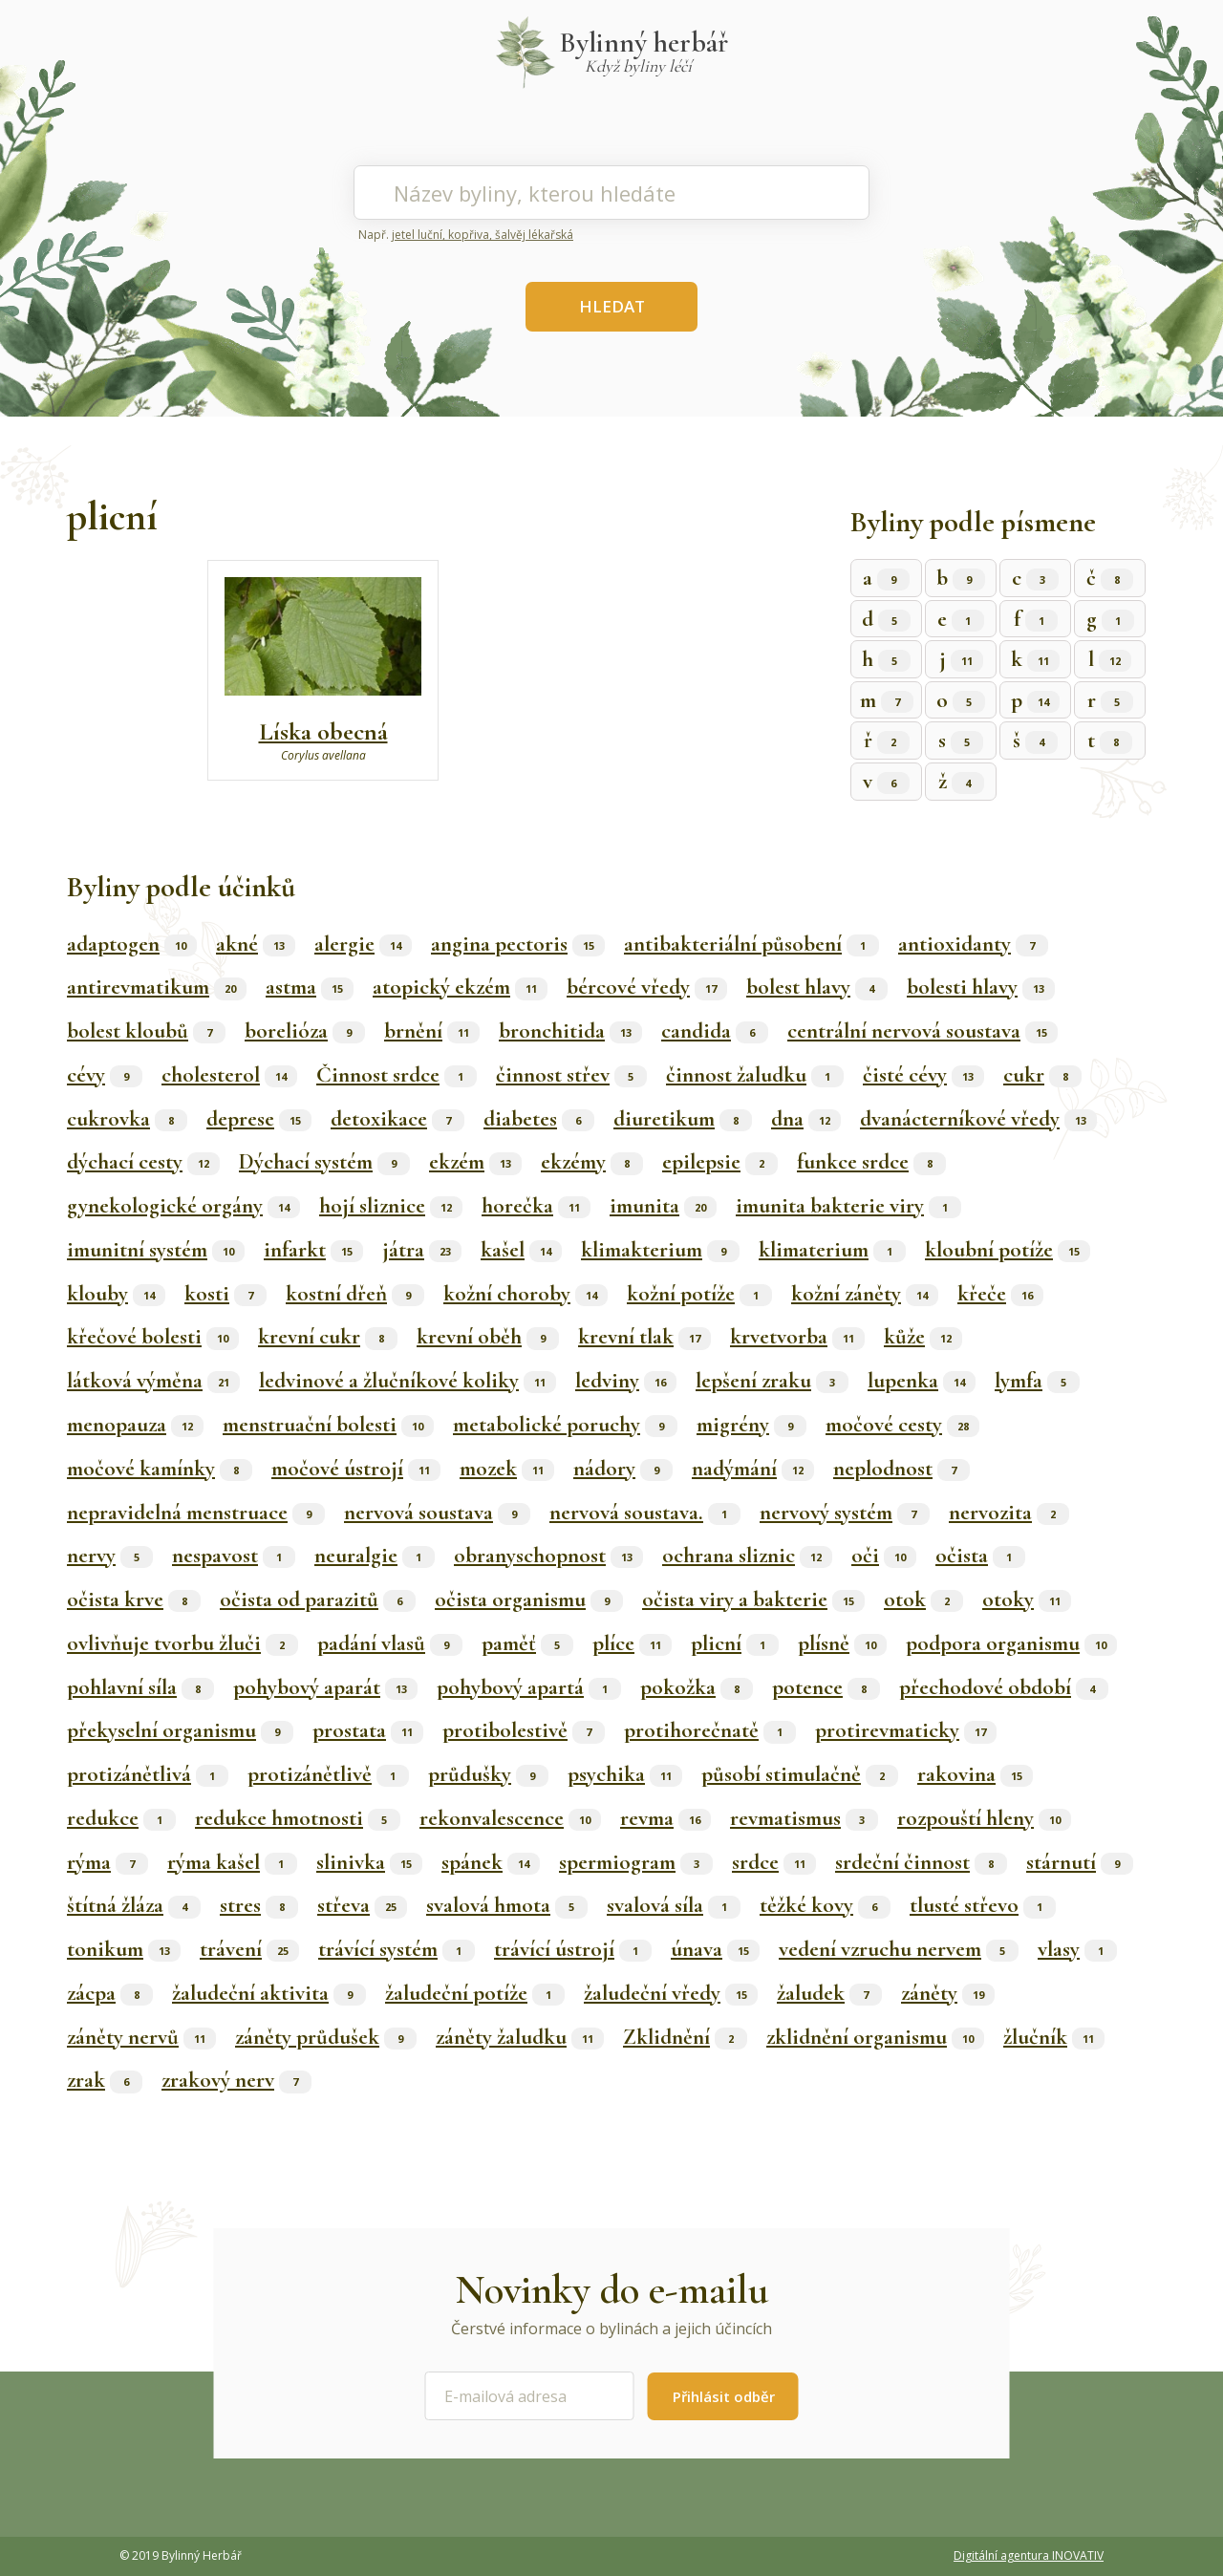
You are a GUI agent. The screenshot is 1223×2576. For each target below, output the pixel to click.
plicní (735, 1643)
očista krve (134, 1599)
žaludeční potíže (475, 1993)
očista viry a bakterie (753, 1599)
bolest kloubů (146, 1031)
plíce (632, 1643)
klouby (116, 1293)
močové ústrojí (355, 1468)
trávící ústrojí (573, 1949)
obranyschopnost (548, 1555)
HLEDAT (612, 306)
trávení (249, 1949)
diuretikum (682, 1119)
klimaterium (832, 1249)
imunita (663, 1205)
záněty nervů (141, 2037)
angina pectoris (518, 944)
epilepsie (720, 1161)
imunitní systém (156, 1249)
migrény (751, 1424)
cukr (1042, 1075)
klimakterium (660, 1249)
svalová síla (673, 1905)
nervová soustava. (644, 1512)
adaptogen (132, 944)
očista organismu (529, 1599)
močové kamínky (159, 1468)
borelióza (305, 1031)
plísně (842, 1643)
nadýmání (753, 1468)
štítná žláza (134, 1905)
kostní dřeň (355, 1293)
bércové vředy (647, 987)
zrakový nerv (236, 2080)
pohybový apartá (529, 1687)
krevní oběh (488, 1336)
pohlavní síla (140, 1687)
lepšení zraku (772, 1380)
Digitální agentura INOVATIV (1029, 2555)
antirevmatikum (157, 987)
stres (259, 1905)
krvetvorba (797, 1336)
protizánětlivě (328, 1774)
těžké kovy (825, 1905)
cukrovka (127, 1119)
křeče (1000, 1293)
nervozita (1009, 1512)
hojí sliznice (390, 1205)
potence (826, 1687)
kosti (225, 1293)
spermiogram (636, 1862)
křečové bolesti (153, 1336)
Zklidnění (685, 2037)
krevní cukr (327, 1336)
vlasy (1077, 1949)
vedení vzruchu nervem (899, 1949)
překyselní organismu (180, 1730)
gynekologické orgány (183, 1205)
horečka (536, 1205)
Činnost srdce (396, 1075)
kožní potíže (699, 1293)
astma (310, 987)
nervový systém (845, 1512)
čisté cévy (923, 1075)
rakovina (975, 1774)
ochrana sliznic (747, 1555)
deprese (258, 1119)
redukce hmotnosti (297, 1818)
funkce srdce (871, 1161)
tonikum (124, 1949)
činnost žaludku (755, 1075)
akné (255, 944)
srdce (774, 1862)
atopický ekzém (460, 987)
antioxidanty (973, 944)
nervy (110, 1555)
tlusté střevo (983, 1905)
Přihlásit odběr (724, 2396)
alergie (363, 944)
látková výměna (153, 1380)
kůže (923, 1336)
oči (883, 1555)
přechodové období (1003, 1687)
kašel (521, 1249)
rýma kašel (232, 1862)
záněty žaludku (520, 2037)
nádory (623, 1468)
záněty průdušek (326, 2037)
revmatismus (804, 1818)
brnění (432, 1031)
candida (714, 1031)
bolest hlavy (817, 987)
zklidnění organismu (875, 2037)
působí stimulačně (799, 1774)
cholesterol (229, 1075)
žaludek (829, 1993)
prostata (367, 1730)
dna (806, 1119)
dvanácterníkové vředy (978, 1119)
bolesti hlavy (981, 987)
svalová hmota (507, 1905)
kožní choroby (525, 1293)
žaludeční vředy (671, 1993)
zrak (104, 2080)
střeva (362, 1905)
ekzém (475, 1161)
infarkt (313, 1249)
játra (421, 1249)
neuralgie (374, 1555)
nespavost (233, 1555)
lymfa (1037, 1380)
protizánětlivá (147, 1774)
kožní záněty (864, 1293)
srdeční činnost (921, 1862)
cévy (104, 1075)
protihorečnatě (710, 1730)
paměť (527, 1643)
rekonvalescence (510, 1818)
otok (923, 1599)
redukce (121, 1818)
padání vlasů (389, 1643)
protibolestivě (523, 1730)
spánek (490, 1862)
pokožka (696, 1687)
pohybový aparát (325, 1687)
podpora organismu (1011, 1643)
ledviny (625, 1380)
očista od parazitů (318, 1599)
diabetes (538, 1119)
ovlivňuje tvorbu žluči (182, 1643)
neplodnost (901, 1468)
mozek (507, 1468)
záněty (948, 1993)
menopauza (135, 1424)
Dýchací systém (324, 1161)
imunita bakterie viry (848, 1205)
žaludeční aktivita (269, 1993)
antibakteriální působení (751, 944)
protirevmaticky (906, 1730)
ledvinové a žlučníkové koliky (407, 1380)
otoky (1026, 1599)
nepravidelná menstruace (196, 1512)
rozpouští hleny (984, 1818)
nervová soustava (437, 1512)
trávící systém (396, 1949)
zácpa (110, 1993)
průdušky (488, 1774)
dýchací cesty (143, 1161)
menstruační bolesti (328, 1424)
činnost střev (571, 1075)
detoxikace (397, 1119)
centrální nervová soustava (922, 1031)
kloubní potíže (1007, 1249)
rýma (107, 1862)
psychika (625, 1774)
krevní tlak (644, 1336)
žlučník (1054, 2037)
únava (715, 1949)
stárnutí (1079, 1862)
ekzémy (592, 1161)
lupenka (922, 1380)
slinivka (369, 1862)
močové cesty (902, 1424)
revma (665, 1818)
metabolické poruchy (565, 1424)
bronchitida (570, 1031)
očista (980, 1555)
